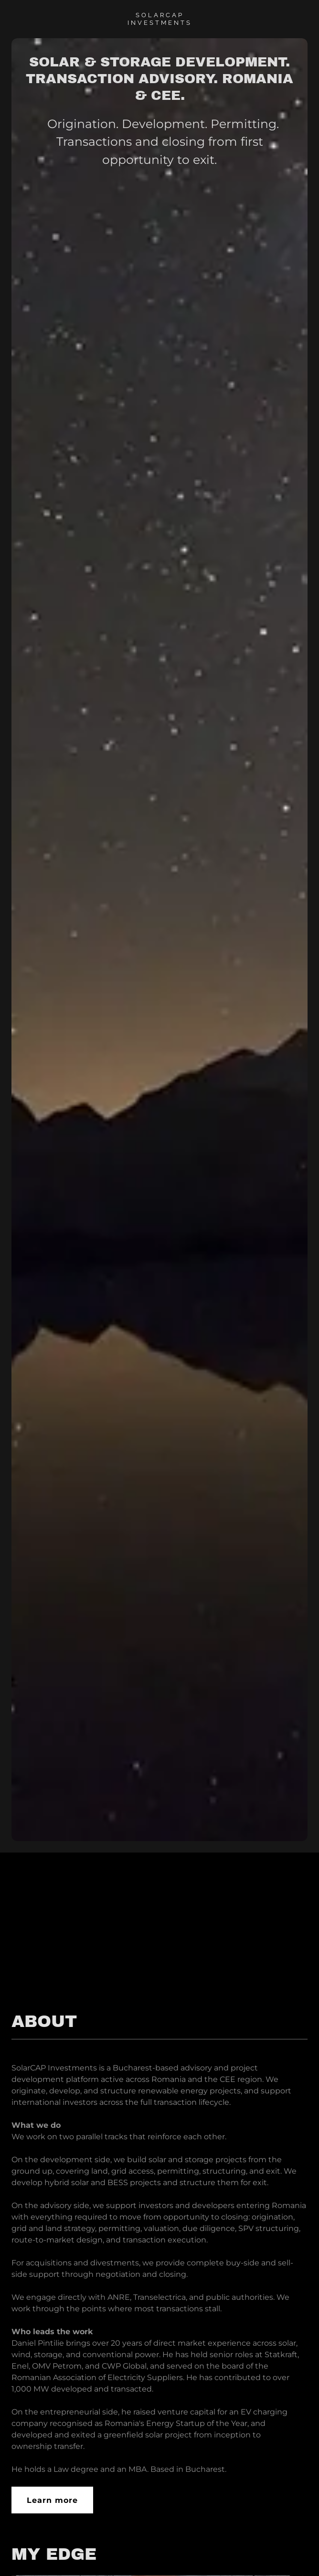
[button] (294, 2551)
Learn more (52, 2500)
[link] (159, 22)
